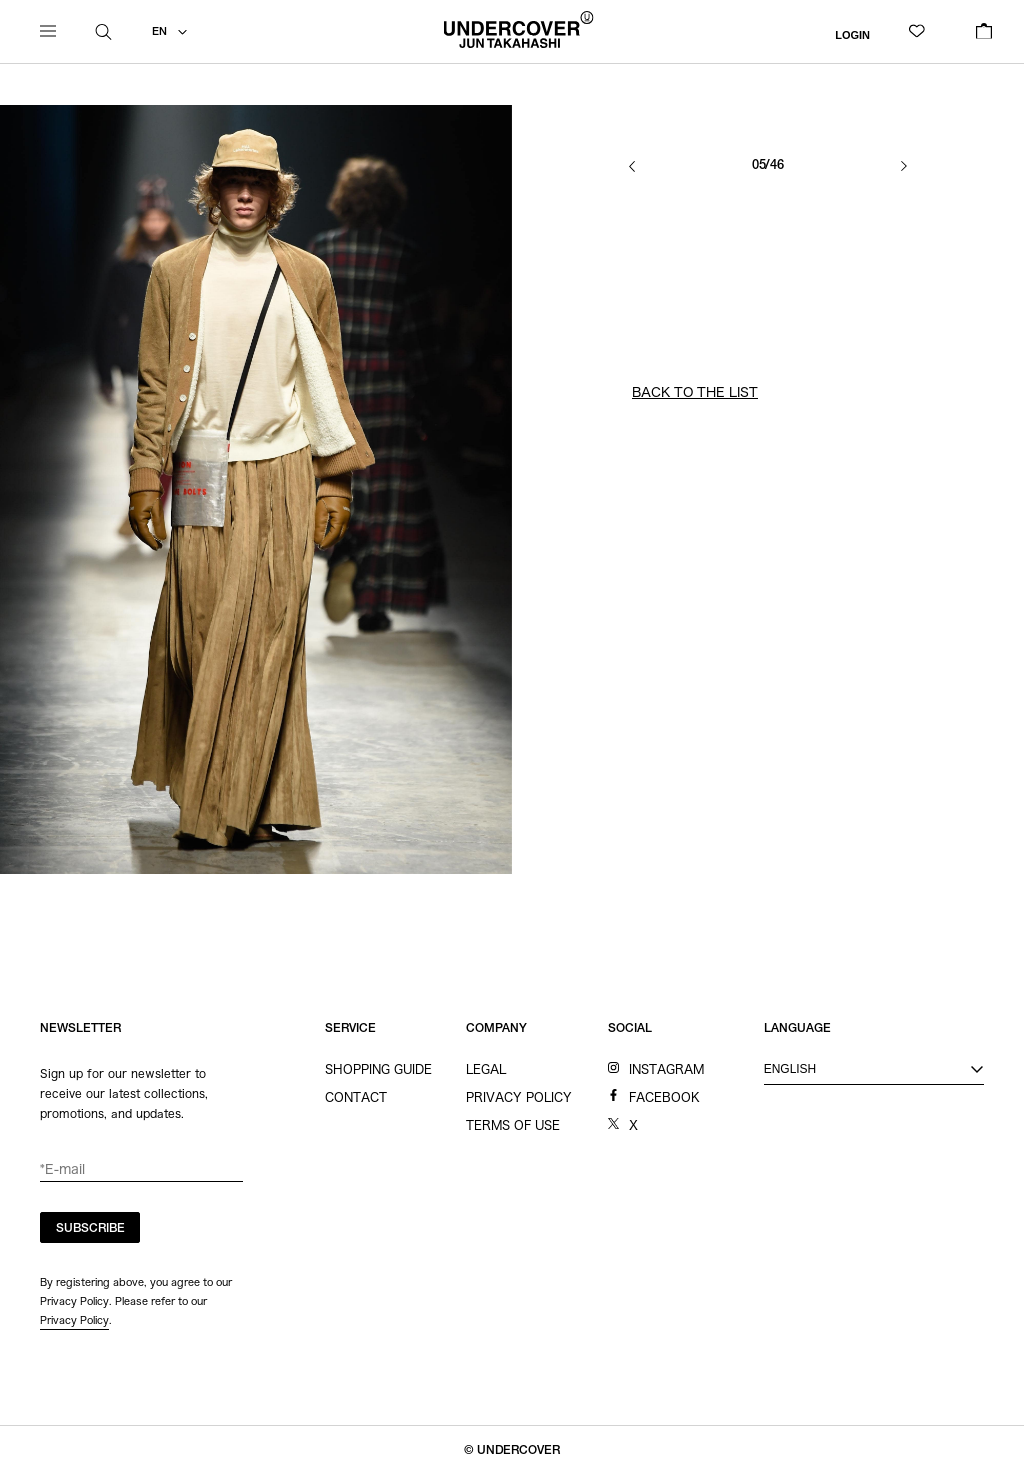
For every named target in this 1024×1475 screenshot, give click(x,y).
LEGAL (486, 1069)
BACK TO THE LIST (695, 392)
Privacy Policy (74, 1320)
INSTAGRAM (666, 1069)
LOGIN (852, 34)
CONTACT (356, 1097)
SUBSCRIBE (90, 1229)
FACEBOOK (664, 1097)
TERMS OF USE (513, 1125)
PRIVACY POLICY (519, 1097)
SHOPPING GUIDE (378, 1069)
